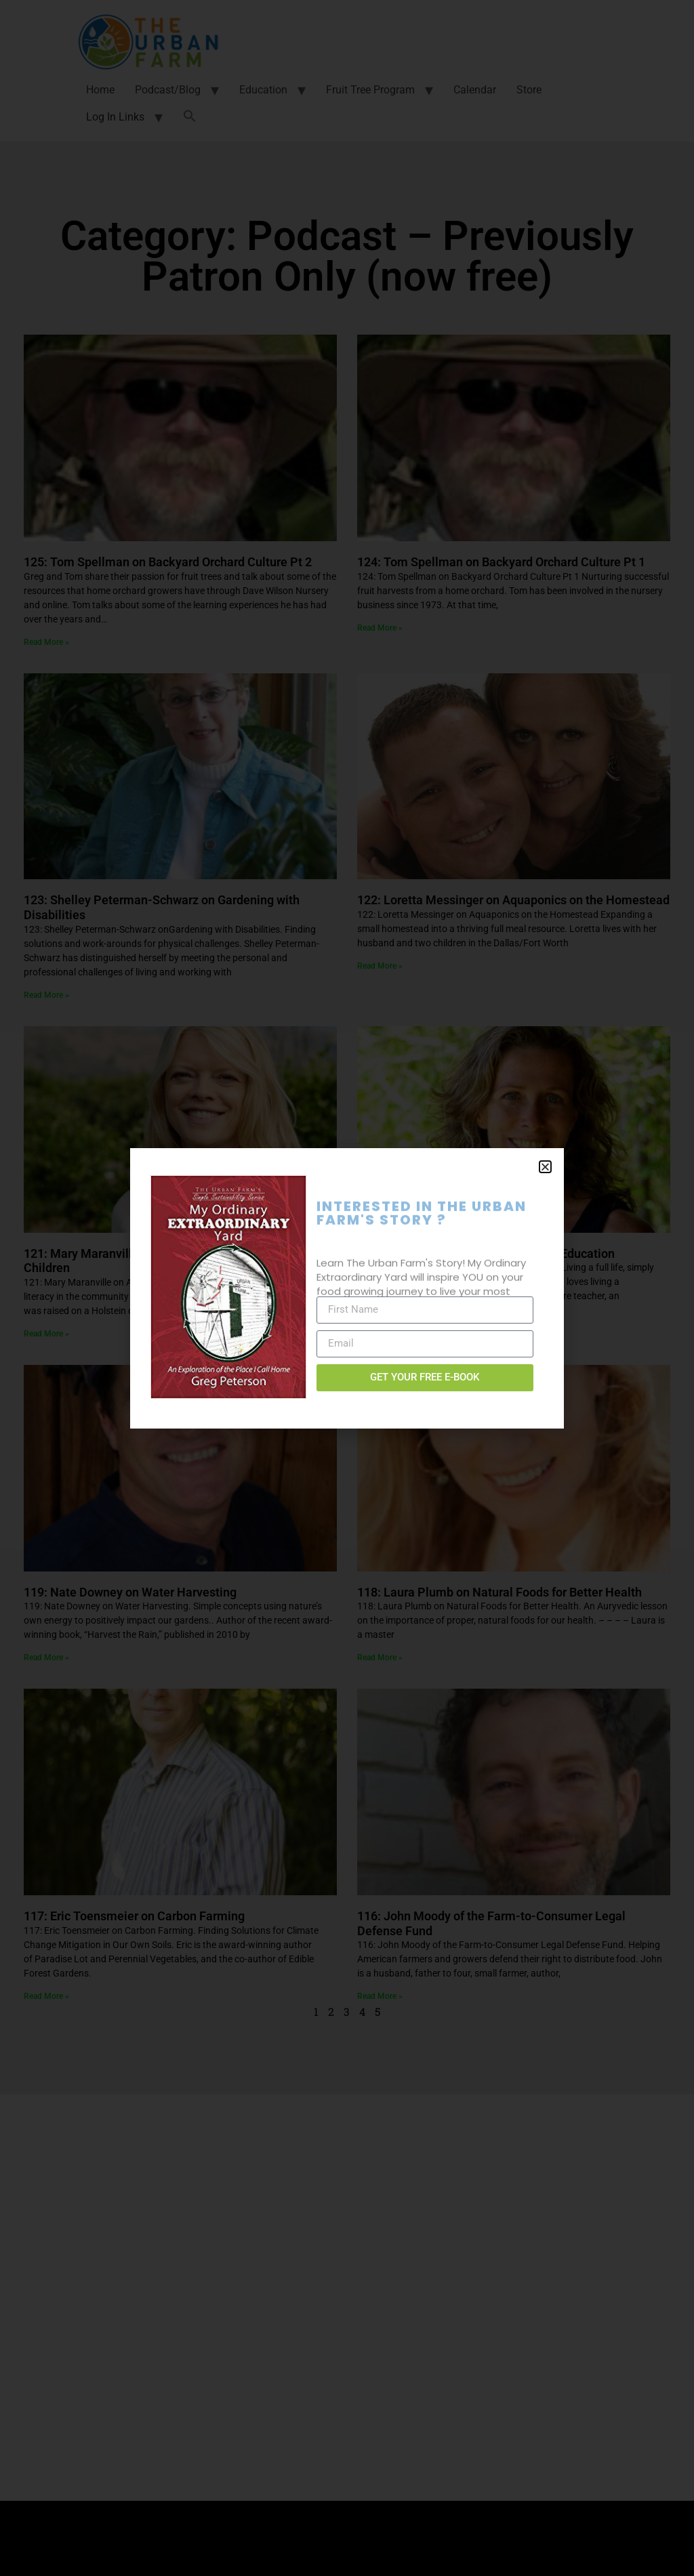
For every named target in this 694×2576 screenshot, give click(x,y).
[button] (545, 1167)
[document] (347, 1288)
